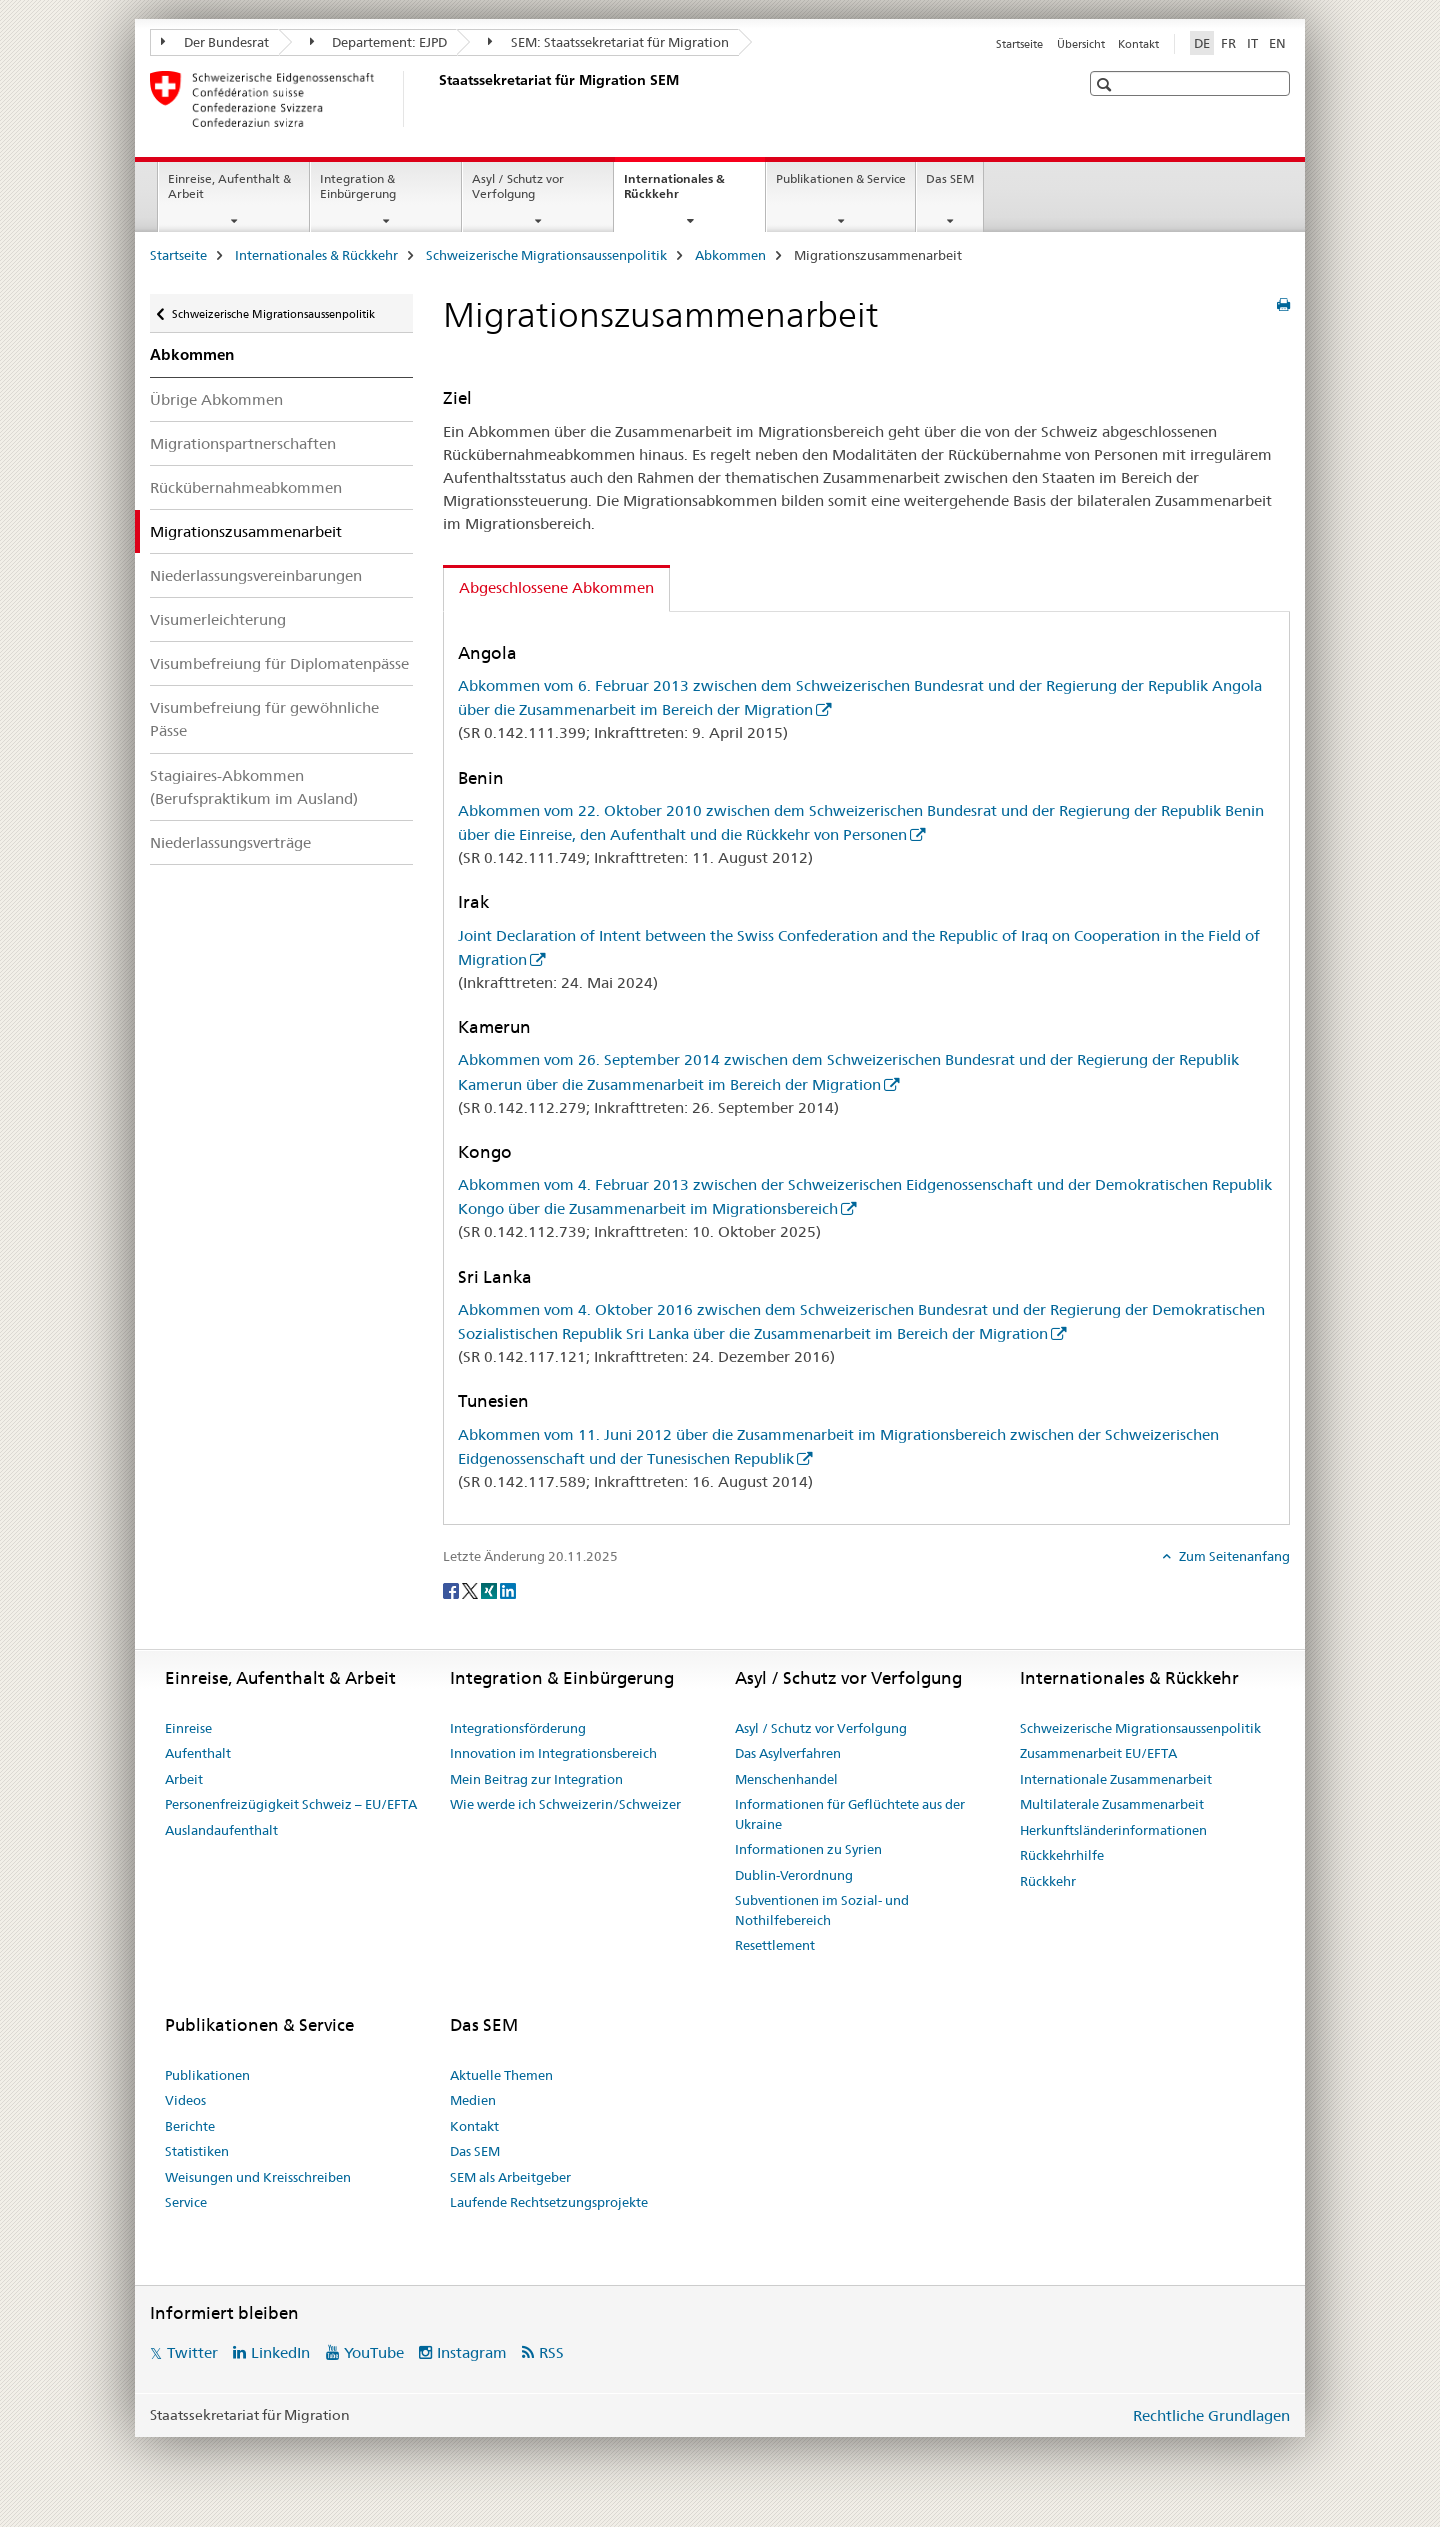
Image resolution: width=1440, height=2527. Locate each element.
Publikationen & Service (841, 178)
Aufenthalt (198, 1753)
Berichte (190, 2126)
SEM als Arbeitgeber (510, 2177)
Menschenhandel (786, 1779)
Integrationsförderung (518, 1728)
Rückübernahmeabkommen (246, 487)
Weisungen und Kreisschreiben (258, 2177)
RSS (551, 2352)
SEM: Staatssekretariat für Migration (608, 42)
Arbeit (184, 1779)
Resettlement (775, 1945)
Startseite (1019, 44)
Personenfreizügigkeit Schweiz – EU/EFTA (291, 1804)
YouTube (374, 2352)
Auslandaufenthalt (221, 1830)
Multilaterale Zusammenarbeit (1112, 1804)
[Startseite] (435, 99)
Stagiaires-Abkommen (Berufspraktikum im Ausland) (254, 787)
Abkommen (730, 255)
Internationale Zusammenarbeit (1116, 1779)
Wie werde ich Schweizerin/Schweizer (565, 1804)
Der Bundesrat (215, 42)
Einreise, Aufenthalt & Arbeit (229, 186)
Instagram (472, 2352)
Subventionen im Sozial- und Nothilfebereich (822, 1910)
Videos (185, 2100)
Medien (473, 2100)
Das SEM (950, 178)
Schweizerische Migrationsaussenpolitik (546, 255)
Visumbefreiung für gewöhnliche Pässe (264, 719)
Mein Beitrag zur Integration (536, 1779)
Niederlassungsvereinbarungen (256, 575)
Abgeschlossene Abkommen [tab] (556, 587)
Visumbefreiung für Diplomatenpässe (279, 663)
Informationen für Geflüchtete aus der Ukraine (850, 1814)
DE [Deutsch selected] (1202, 43)
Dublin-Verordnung (794, 1875)
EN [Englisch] (1277, 43)
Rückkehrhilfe (1062, 1855)
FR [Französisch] (1228, 43)
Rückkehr (1048, 1881)
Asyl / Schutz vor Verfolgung (518, 186)
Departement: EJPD (379, 42)
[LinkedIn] (508, 1589)
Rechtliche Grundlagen (1211, 2415)
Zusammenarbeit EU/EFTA (1098, 1753)
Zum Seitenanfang (1233, 1556)
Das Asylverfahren (788, 1753)
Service (186, 2202)
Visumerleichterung (218, 619)
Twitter (192, 2352)
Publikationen (207, 2075)
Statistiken (197, 2151)
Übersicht (1081, 44)
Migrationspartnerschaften (243, 443)
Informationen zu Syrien (808, 1849)
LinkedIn (280, 2352)
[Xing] (490, 1589)
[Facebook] (452, 1589)
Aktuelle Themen (501, 2075)
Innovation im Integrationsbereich (553, 1753)
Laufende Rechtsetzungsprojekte (549, 2202)
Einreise (188, 1728)
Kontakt (1138, 44)
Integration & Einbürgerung (358, 186)
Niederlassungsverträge (230, 842)
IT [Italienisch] (1252, 43)
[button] (1106, 84)
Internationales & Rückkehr (674, 193)
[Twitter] (471, 1589)
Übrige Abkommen (216, 399)
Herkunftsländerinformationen (1113, 1830)
